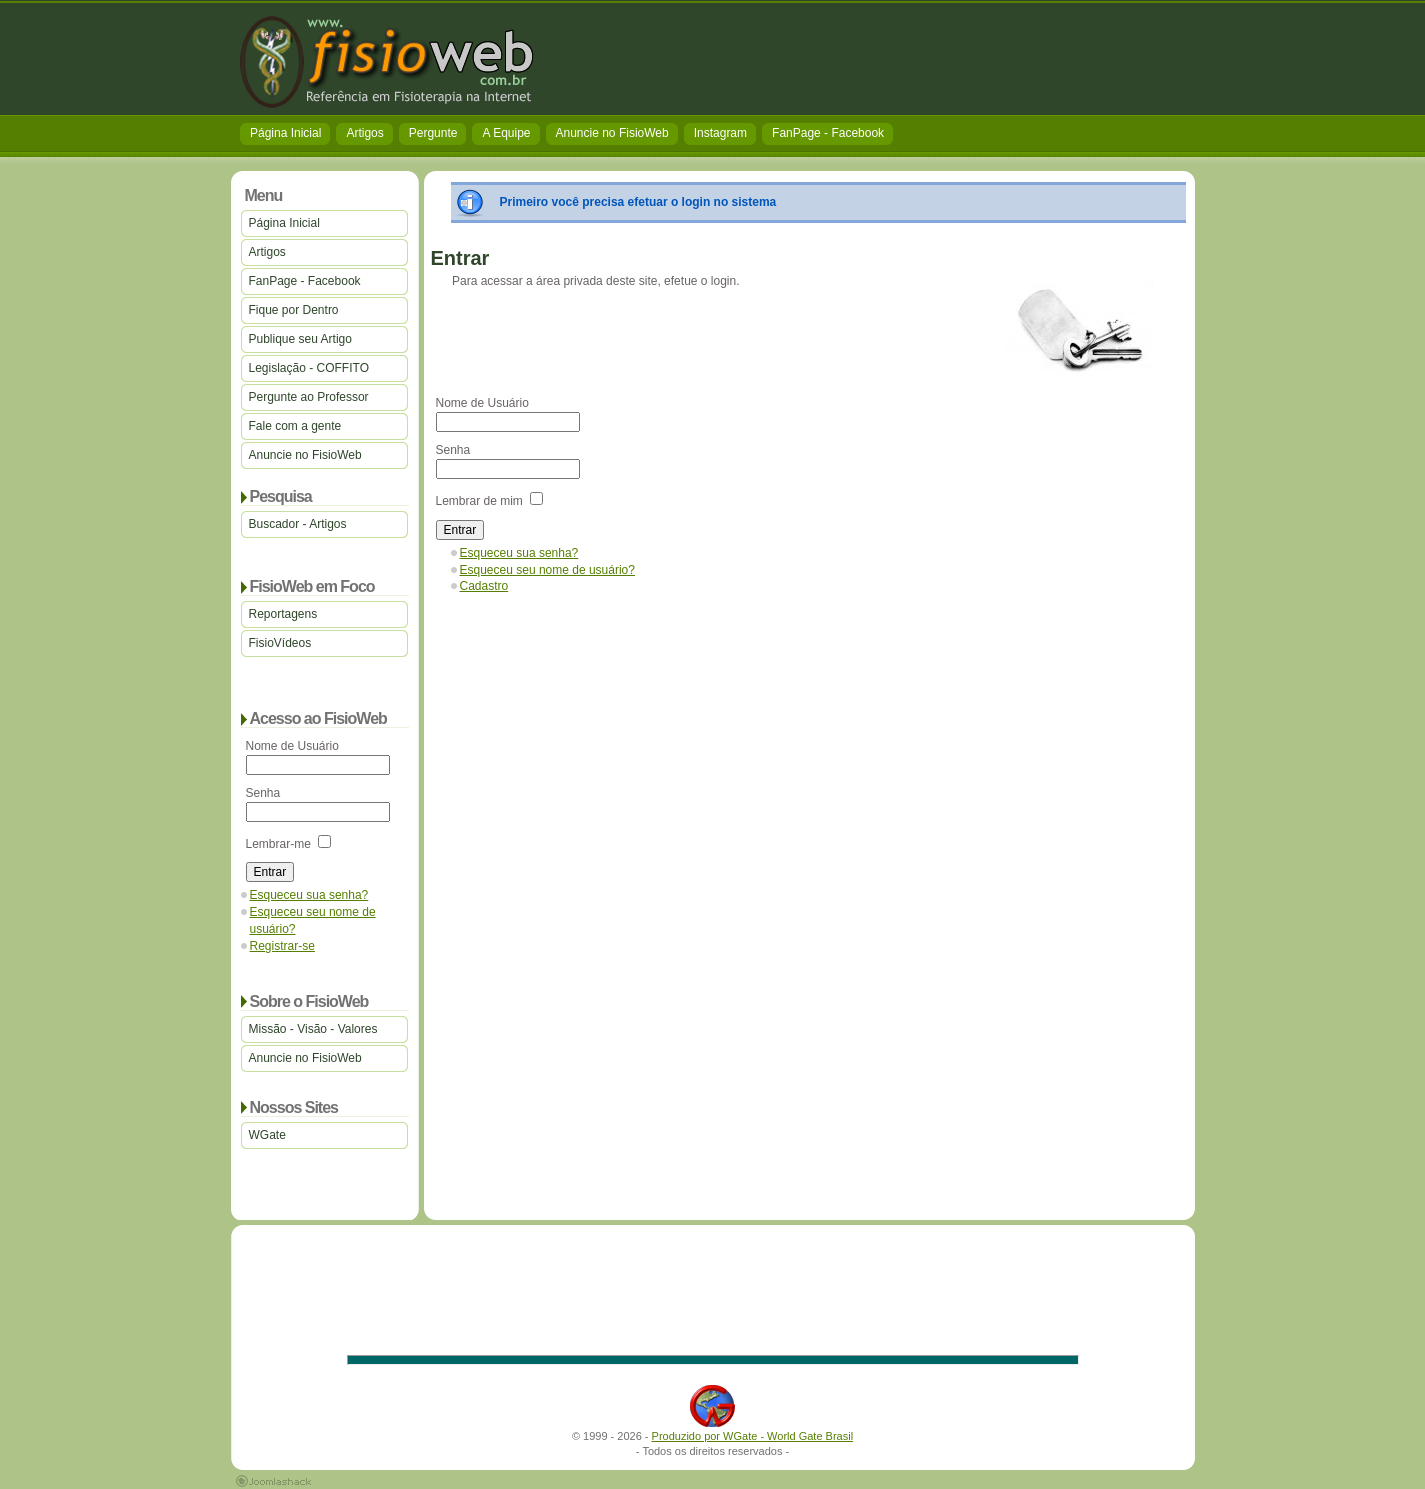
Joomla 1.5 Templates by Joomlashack (273, 1481)
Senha (263, 793)
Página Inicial (285, 133)
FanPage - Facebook (828, 133)
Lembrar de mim (479, 501)
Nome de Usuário (292, 746)
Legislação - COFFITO (309, 368)
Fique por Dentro (294, 310)
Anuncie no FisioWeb (612, 133)
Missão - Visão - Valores (313, 1029)
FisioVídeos (280, 643)
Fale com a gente (295, 426)
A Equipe (506, 133)
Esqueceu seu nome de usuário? (547, 570)
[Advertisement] (827, 60)
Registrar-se (282, 946)
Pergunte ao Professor (309, 397)
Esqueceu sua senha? (309, 895)
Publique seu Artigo (300, 339)
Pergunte (433, 133)
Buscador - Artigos (298, 524)
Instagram (720, 133)
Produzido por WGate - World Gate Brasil (753, 1436)
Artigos (364, 133)
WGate (267, 1135)
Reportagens (283, 614)
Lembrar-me (278, 844)
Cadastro (484, 586)
